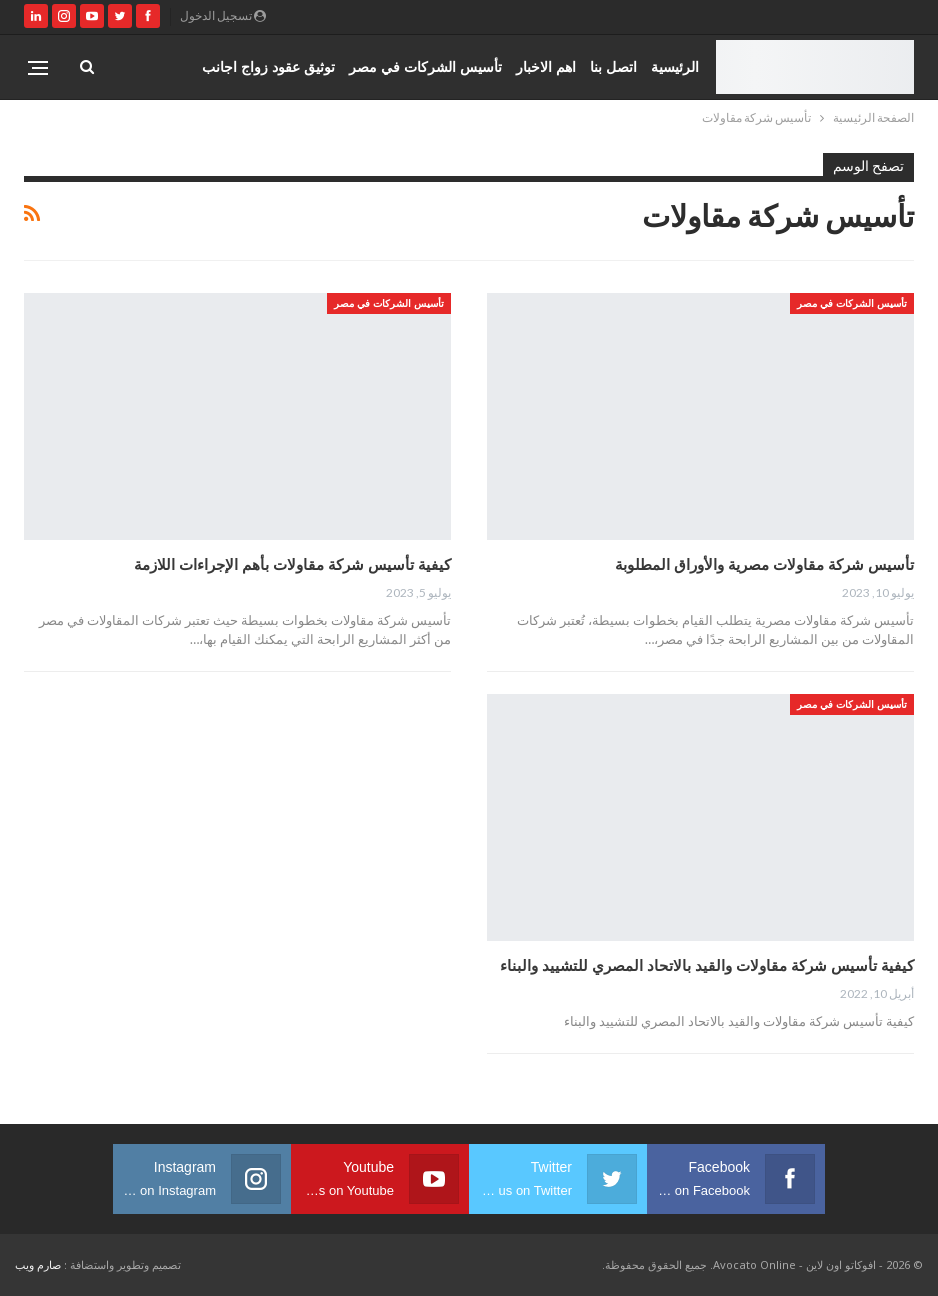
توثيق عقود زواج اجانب (268, 66)
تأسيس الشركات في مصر (425, 66)
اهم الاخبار (546, 66)
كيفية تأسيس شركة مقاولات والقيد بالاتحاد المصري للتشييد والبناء (707, 965)
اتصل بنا (613, 66)
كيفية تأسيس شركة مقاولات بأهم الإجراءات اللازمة (292, 564)
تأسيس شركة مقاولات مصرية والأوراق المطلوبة (764, 564)
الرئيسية (675, 66)
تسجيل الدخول (223, 15)
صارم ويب (38, 1264)
